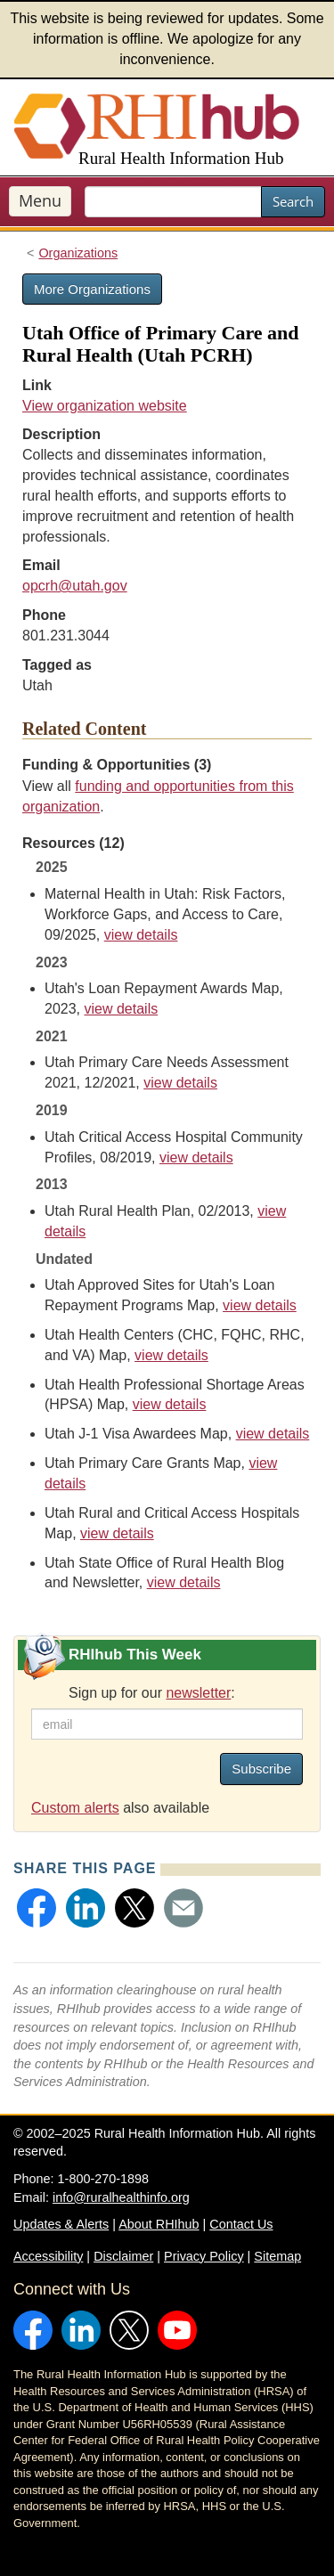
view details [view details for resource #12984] (196, 1157)
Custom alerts (75, 1807)
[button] (36, 1908)
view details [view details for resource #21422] (260, 1305)
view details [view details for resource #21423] (121, 1008)
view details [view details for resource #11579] (171, 1355)
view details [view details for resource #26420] (141, 934)
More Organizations (92, 289)
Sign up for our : (152, 1692)
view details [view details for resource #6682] (184, 1582)
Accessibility (48, 2256)
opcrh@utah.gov (74, 585)
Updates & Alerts (61, 2224)
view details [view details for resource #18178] (180, 1082)
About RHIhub (158, 2224)
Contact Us (241, 2224)
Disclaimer (123, 2256)
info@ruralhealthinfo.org (121, 2197)
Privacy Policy (204, 2256)
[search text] (173, 201)
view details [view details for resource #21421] (273, 1433)
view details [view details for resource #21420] (117, 1533)
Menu (40, 200)
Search (293, 201)
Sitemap (277, 2256)
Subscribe (261, 1768)
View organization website (104, 405)
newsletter (198, 1692)
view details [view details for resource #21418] (170, 1404)
